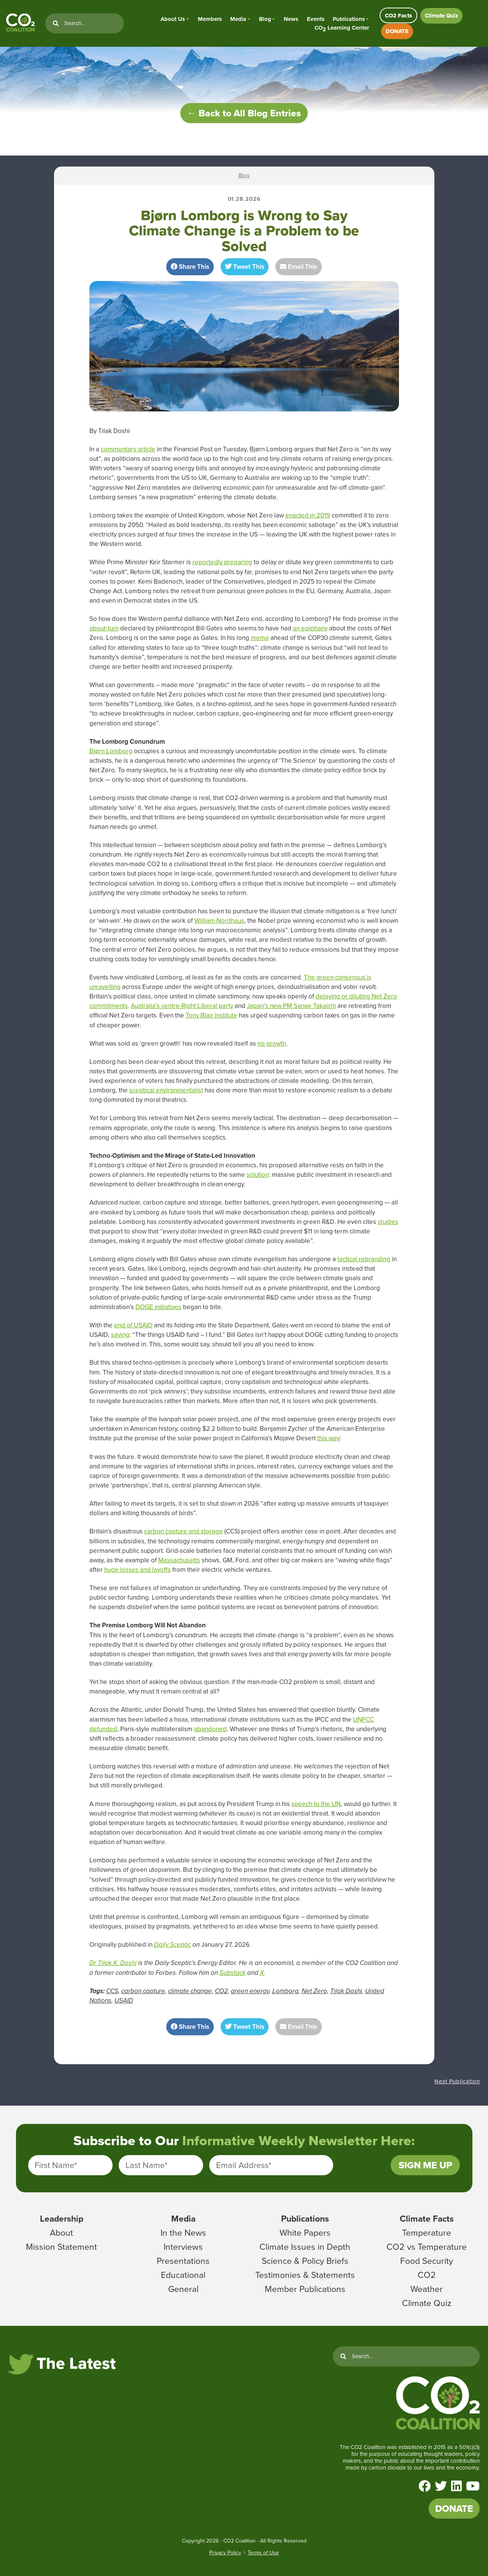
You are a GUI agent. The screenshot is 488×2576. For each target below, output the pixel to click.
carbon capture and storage (183, 1531)
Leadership (61, 2218)
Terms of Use (263, 2553)
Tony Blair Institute (211, 1015)
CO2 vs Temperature (426, 2246)
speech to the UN (316, 1804)
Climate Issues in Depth (304, 2246)
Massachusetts (179, 1560)
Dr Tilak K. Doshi (113, 1963)
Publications (349, 19)
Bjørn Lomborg (110, 751)
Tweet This (244, 266)
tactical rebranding (363, 1259)
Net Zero (314, 1991)
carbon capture (143, 1991)
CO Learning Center (342, 28)
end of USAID (133, 1325)
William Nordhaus (219, 920)
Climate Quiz (441, 15)
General (183, 2288)
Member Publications (305, 2288)
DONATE (397, 31)
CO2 (221, 1991)
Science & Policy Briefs (305, 2260)
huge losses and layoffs (137, 1569)
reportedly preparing (222, 562)
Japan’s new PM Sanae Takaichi (291, 1006)
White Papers (305, 2232)
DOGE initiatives (158, 1307)
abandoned (210, 1729)
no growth (272, 1043)
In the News (183, 2232)
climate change (190, 1991)
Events (315, 19)
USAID (123, 2000)
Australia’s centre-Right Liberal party (182, 1006)
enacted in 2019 (307, 515)
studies (388, 1222)
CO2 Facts (398, 15)
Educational (183, 2274)
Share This (190, 266)
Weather (426, 2288)
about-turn (104, 628)
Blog (265, 19)
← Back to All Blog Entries (244, 113)
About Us (173, 19)
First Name (56, 2165)
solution (257, 1174)
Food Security (426, 2260)
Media (238, 19)
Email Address (243, 2165)
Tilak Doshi (346, 1991)
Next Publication (457, 2081)
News (291, 19)
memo (260, 638)
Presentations (183, 2260)
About (61, 2232)
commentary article (128, 449)
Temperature (426, 2232)
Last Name (146, 2165)
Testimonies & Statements (305, 2274)
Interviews (183, 2246)
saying (120, 1335)
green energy (250, 1991)
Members (210, 19)
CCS (112, 1991)
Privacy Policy (225, 2553)
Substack (232, 1973)
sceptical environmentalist (166, 1090)
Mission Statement (61, 2246)
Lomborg (285, 1991)
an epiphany (310, 628)
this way (328, 1438)
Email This (298, 266)
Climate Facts (427, 2218)
